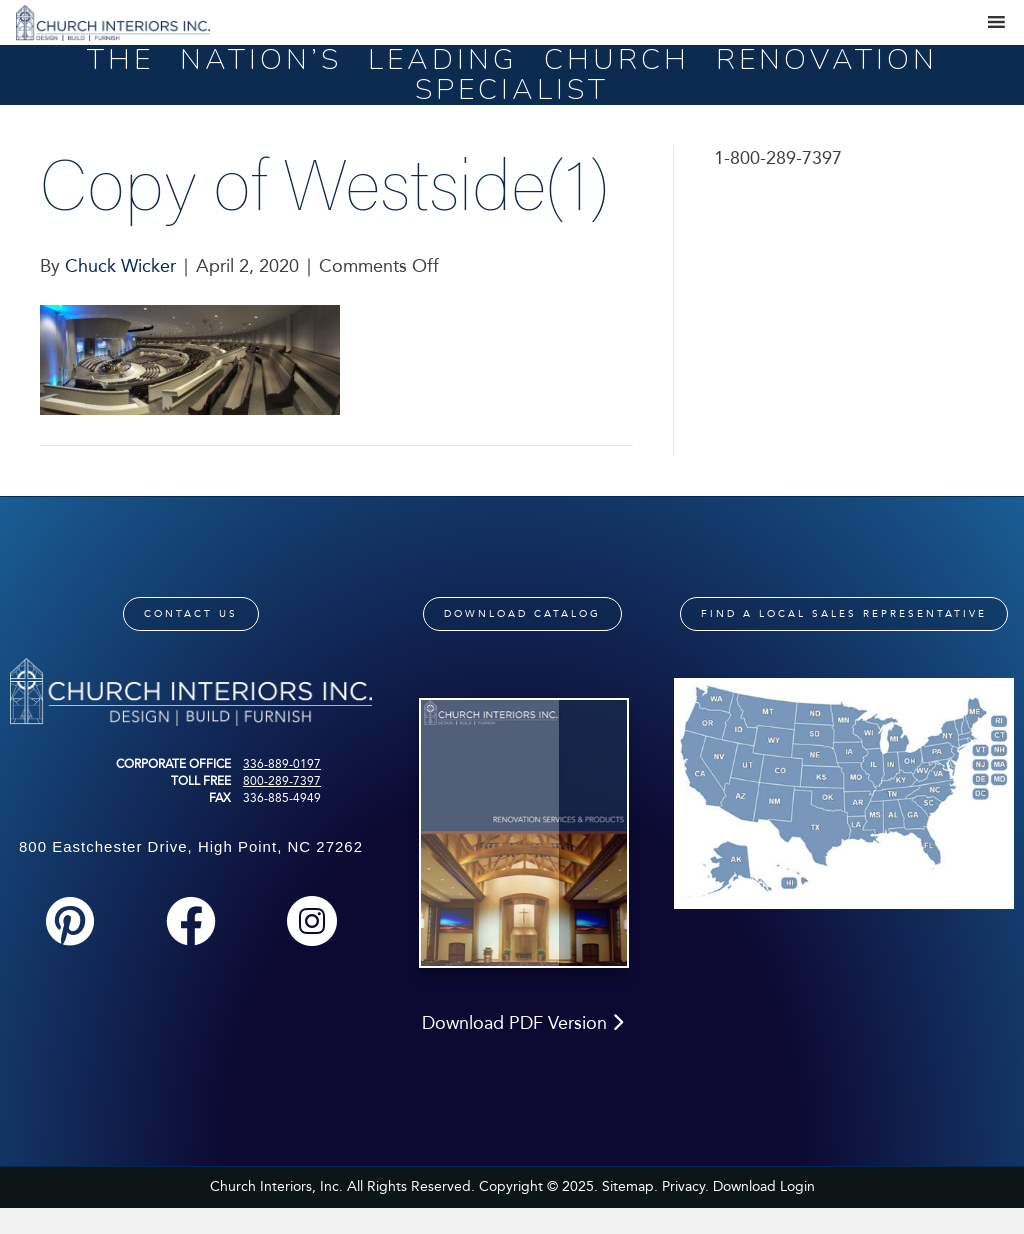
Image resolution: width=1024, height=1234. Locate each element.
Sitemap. (630, 1186)
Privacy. (685, 1186)
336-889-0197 (282, 764)
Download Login (764, 1186)
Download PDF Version (522, 1023)
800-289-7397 (282, 781)
